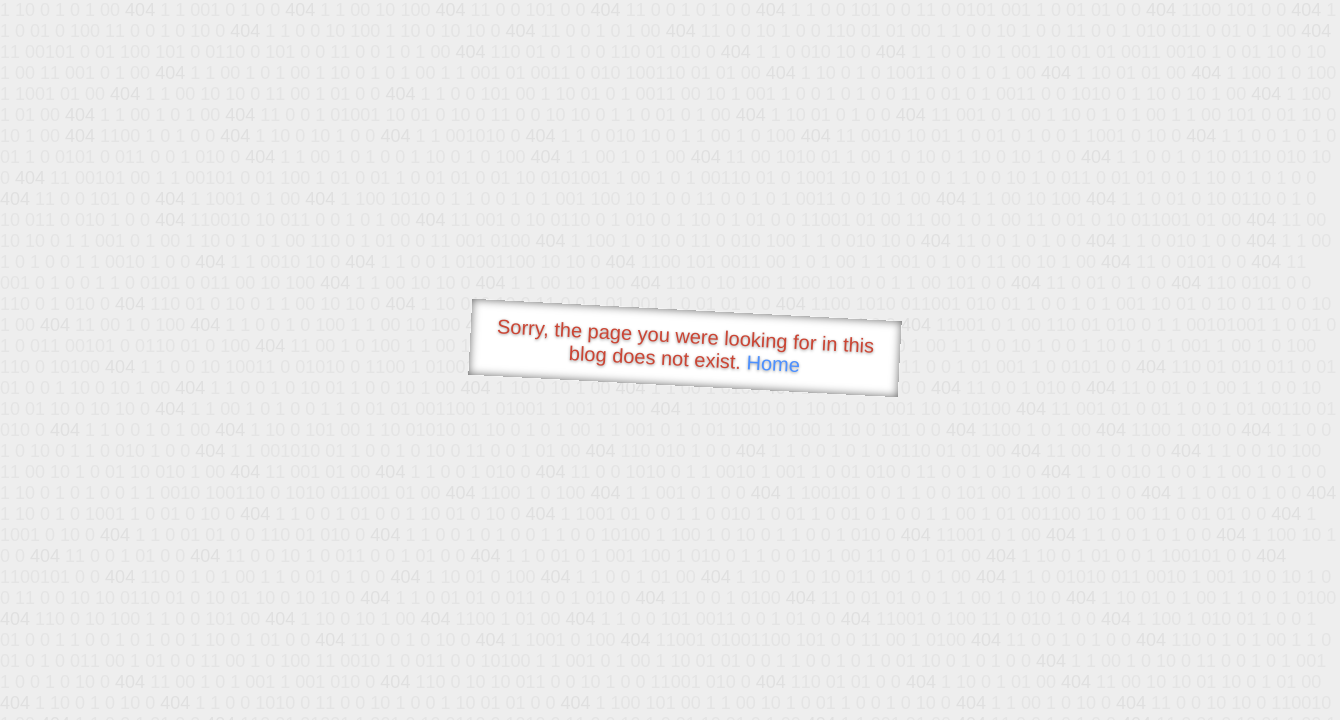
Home (773, 363)
